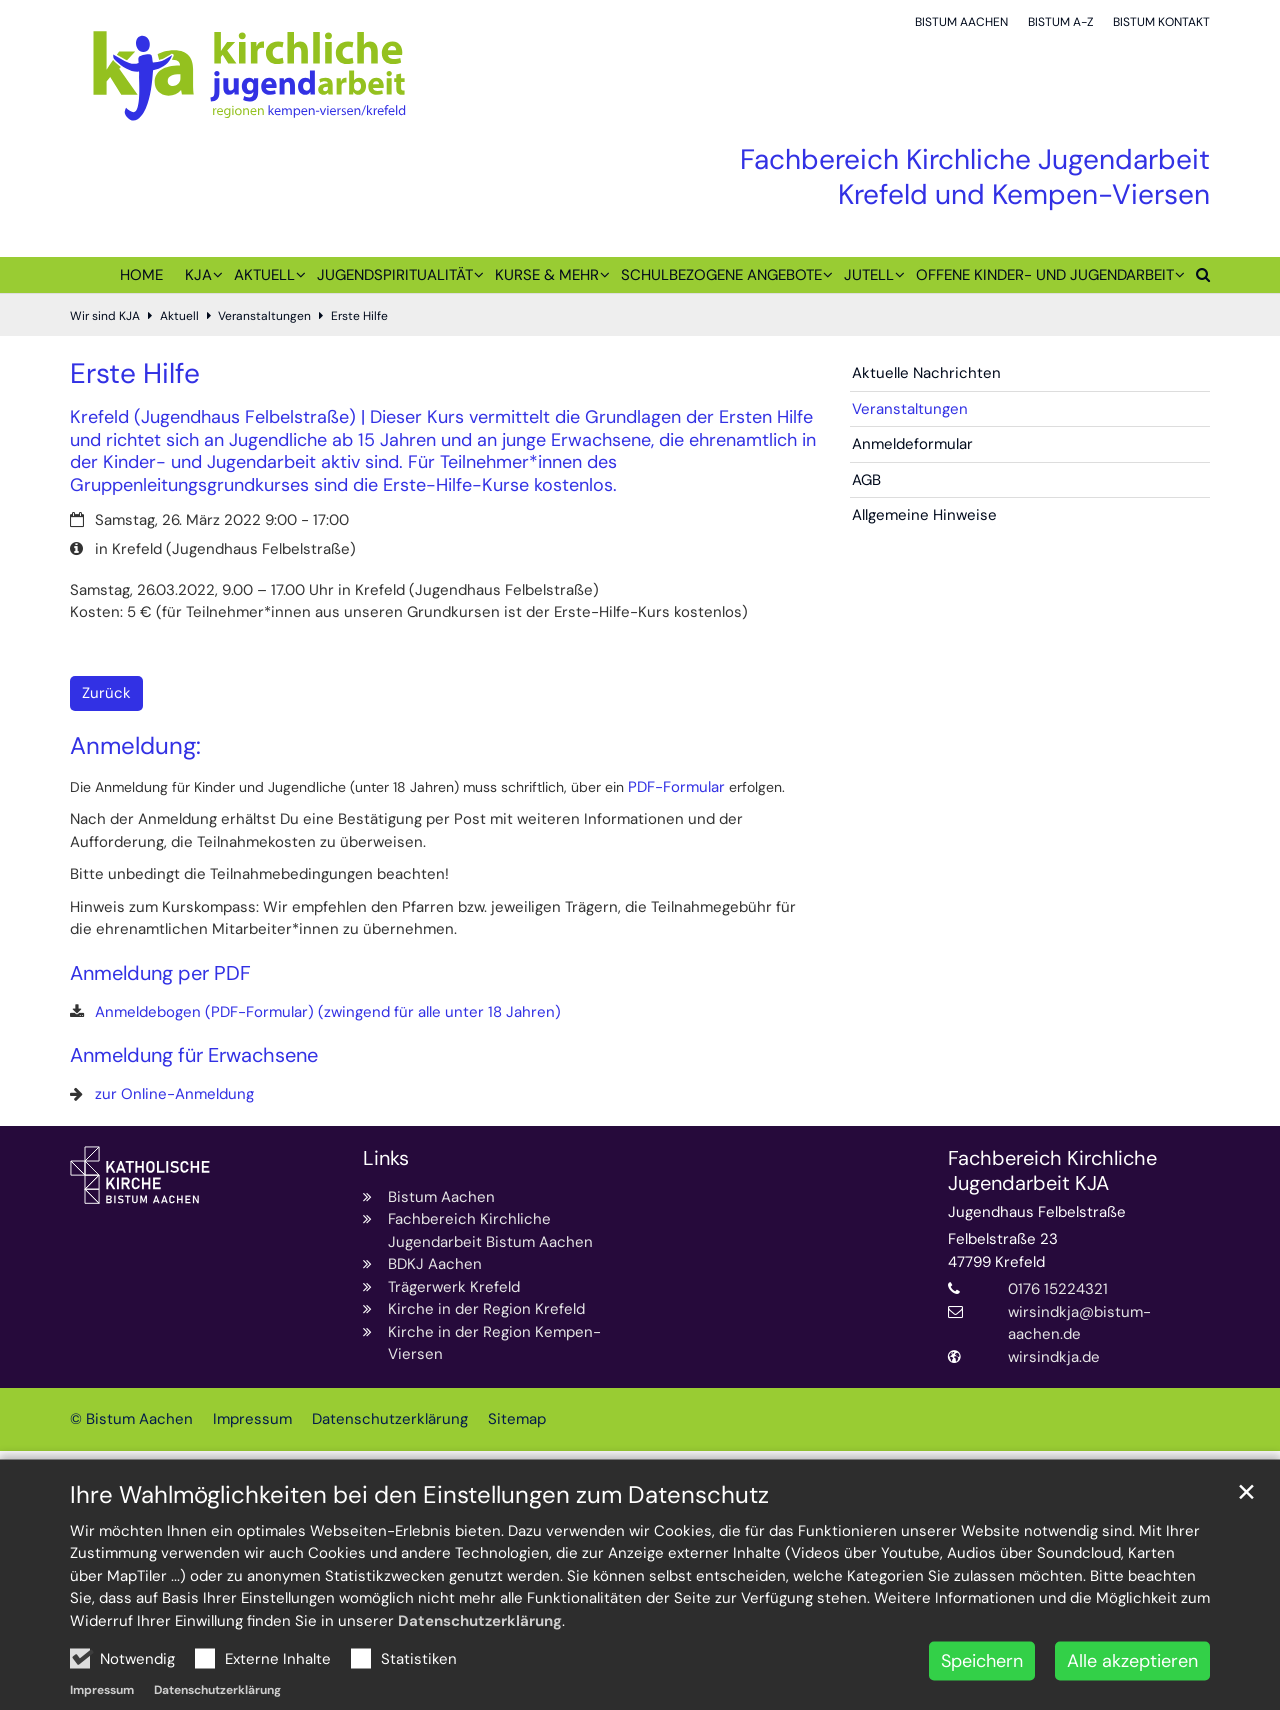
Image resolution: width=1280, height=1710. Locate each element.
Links (386, 1158)
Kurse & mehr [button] (547, 275)
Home (141, 275)
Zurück (106, 693)
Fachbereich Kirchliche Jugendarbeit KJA (1052, 1171)
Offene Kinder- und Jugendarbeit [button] (1045, 275)
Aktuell (179, 316)
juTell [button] (869, 275)
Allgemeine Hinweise (924, 515)
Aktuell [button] (264, 275)
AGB (866, 480)
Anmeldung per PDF (160, 973)
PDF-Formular (676, 787)
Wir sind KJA (105, 316)
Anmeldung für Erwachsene (194, 1055)
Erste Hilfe (359, 316)
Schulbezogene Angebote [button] (721, 275)
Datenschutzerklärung (480, 1668)
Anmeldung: (135, 746)
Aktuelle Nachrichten (926, 373)
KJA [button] (198, 275)
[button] (1197, 279)
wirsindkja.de (1054, 1357)
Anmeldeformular (912, 444)
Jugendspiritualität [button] (395, 275)
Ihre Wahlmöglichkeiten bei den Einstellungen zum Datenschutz (419, 1542)
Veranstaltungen (264, 316)
